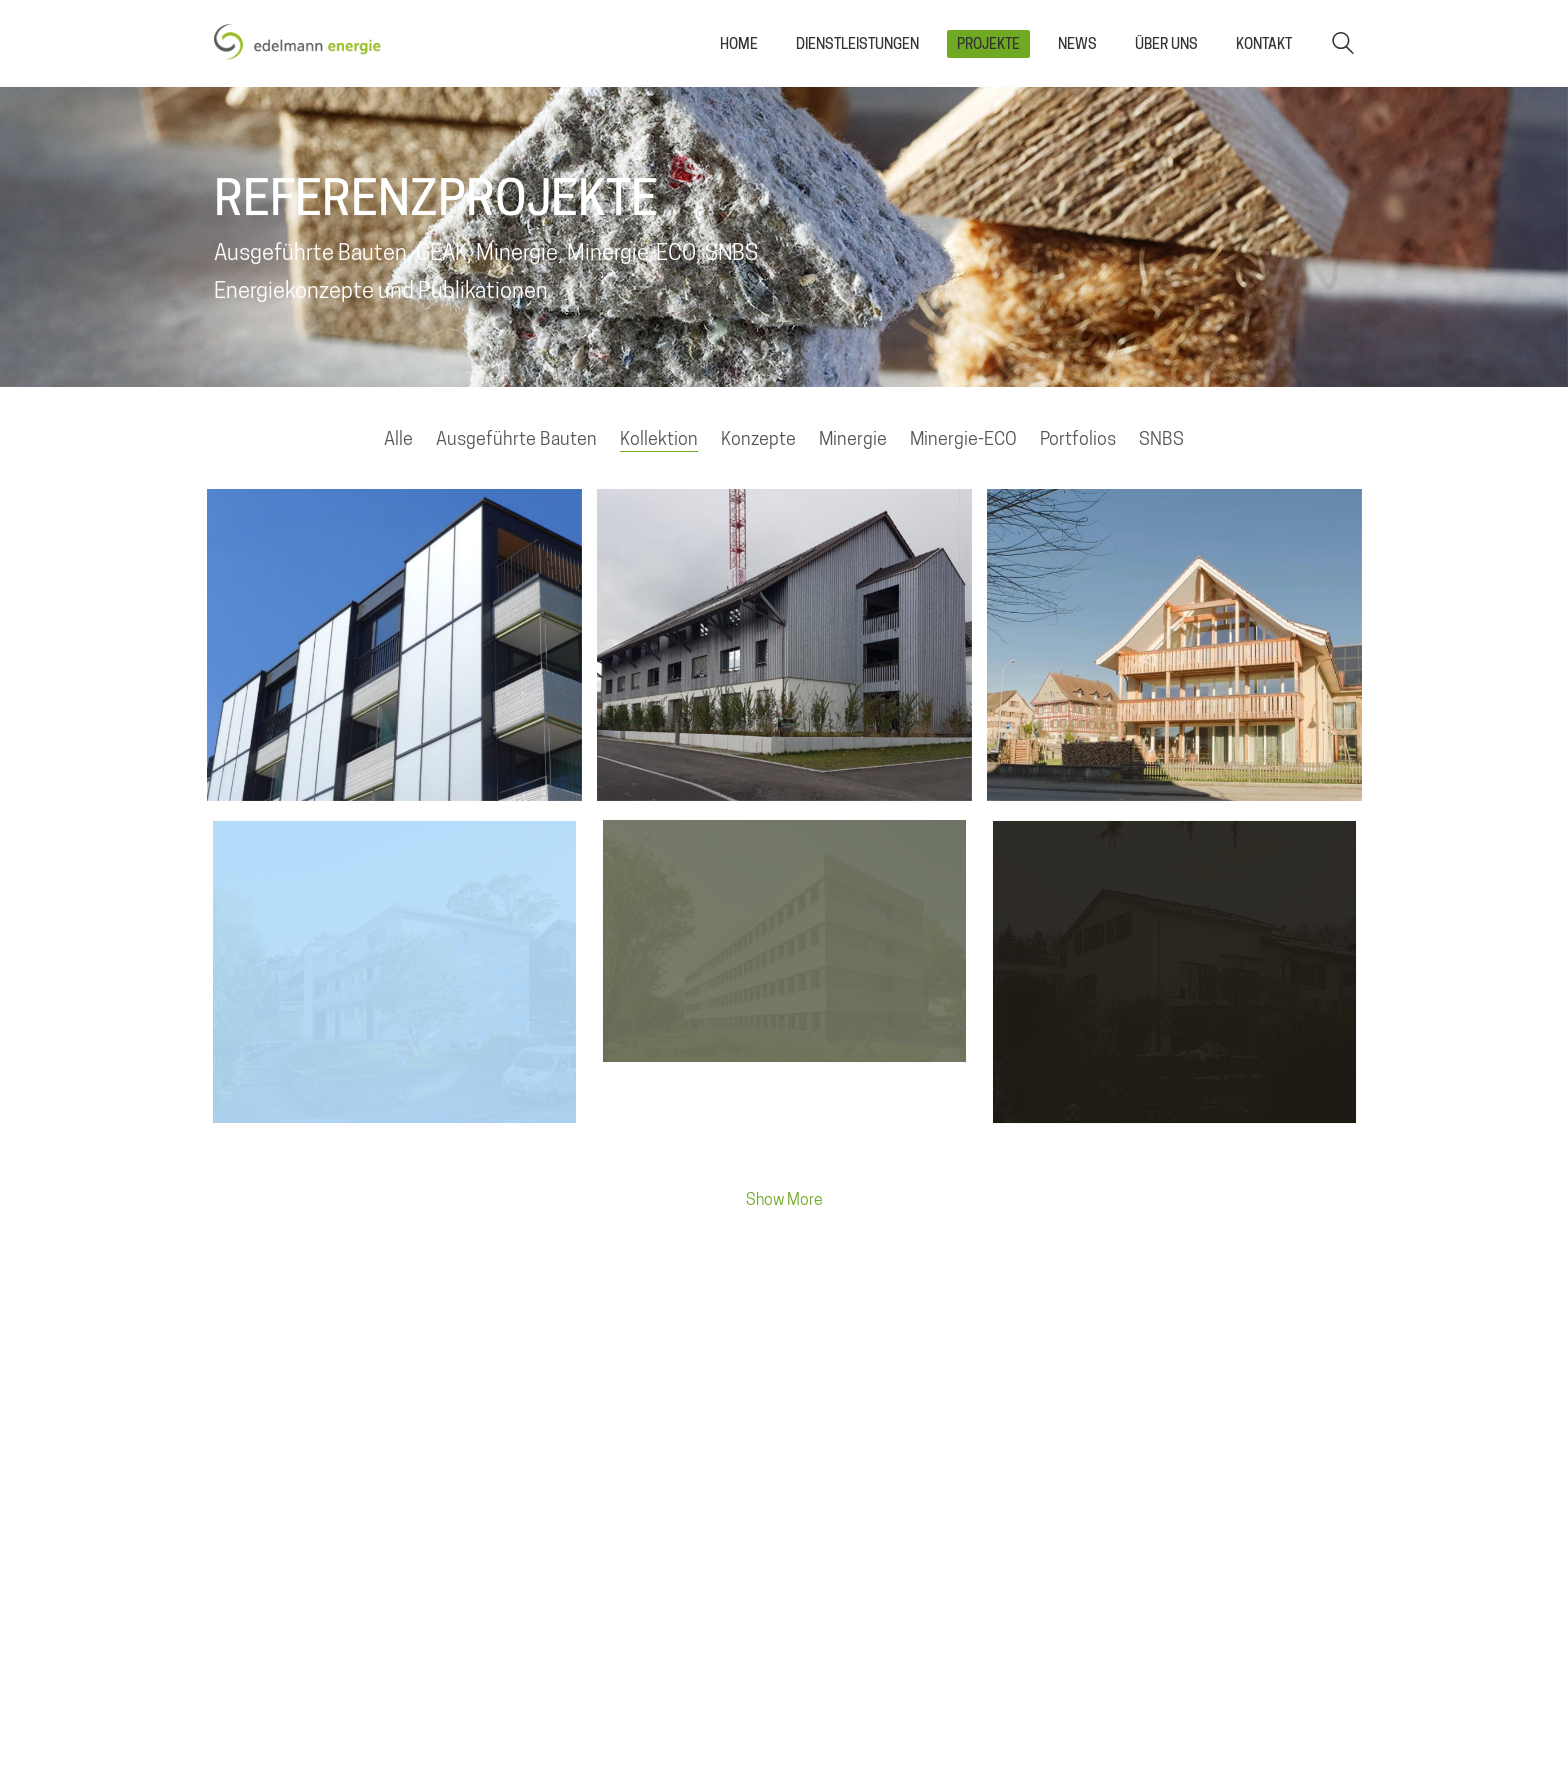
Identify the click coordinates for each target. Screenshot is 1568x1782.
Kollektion (659, 438)
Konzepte (758, 438)
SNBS (1161, 438)
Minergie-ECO (963, 438)
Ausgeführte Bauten (516, 438)
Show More (784, 1205)
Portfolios (1078, 438)
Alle (398, 438)
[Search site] (1343, 45)
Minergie (853, 438)
